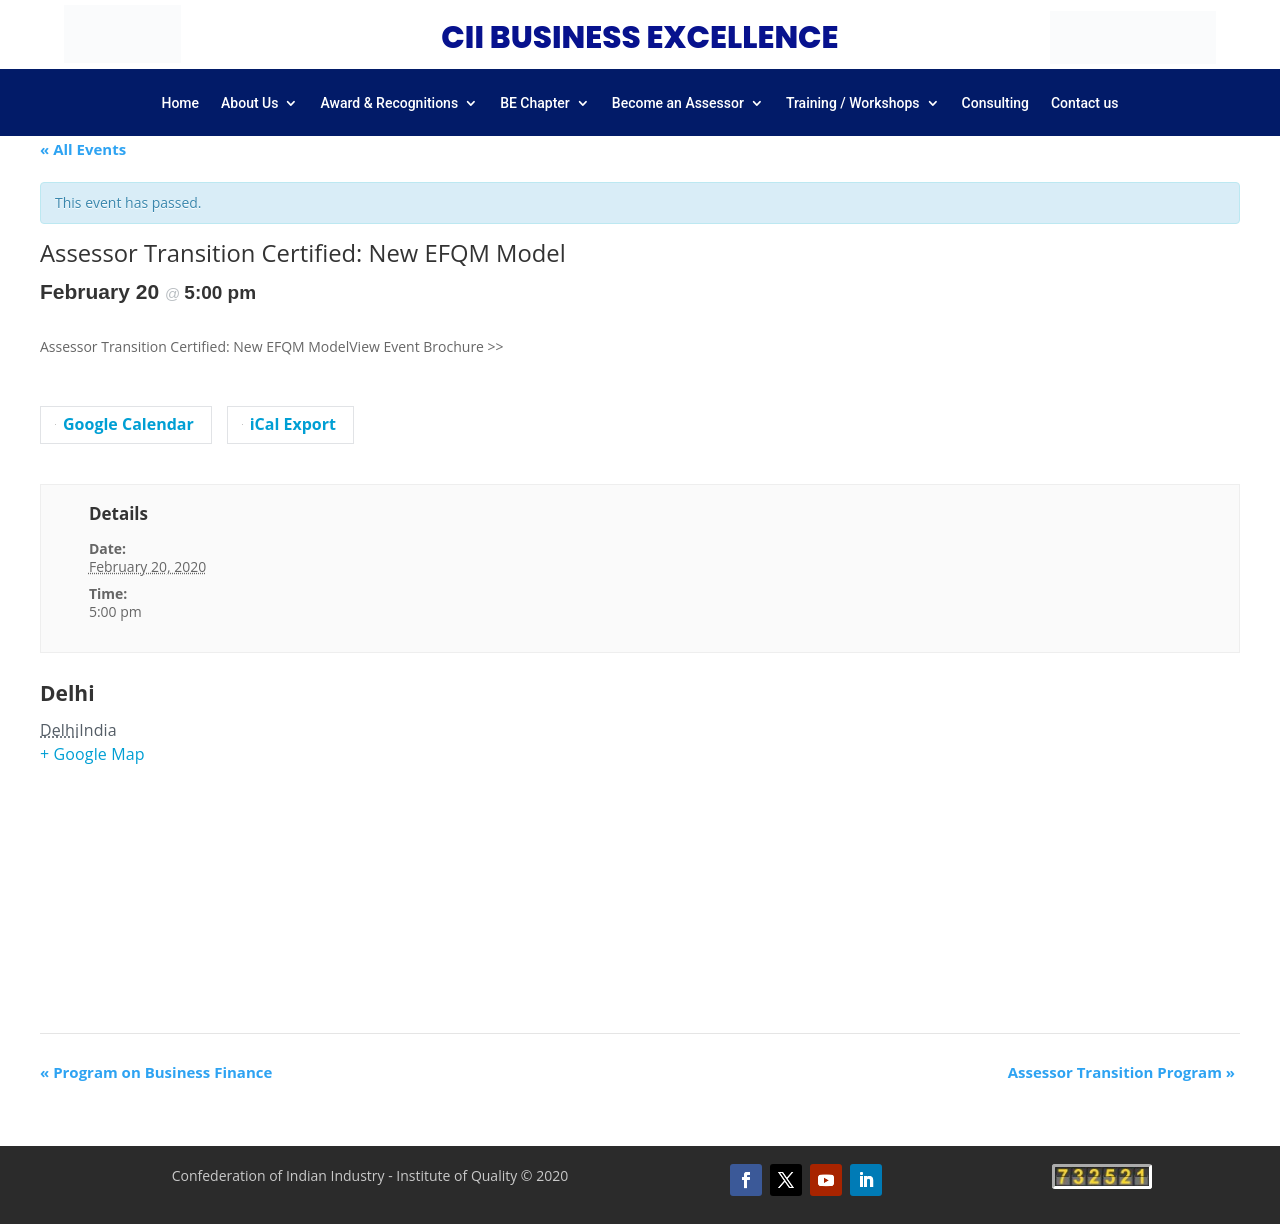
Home (180, 103)
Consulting (995, 103)
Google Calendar (124, 424)
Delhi (67, 693)
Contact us (1085, 103)
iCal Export (289, 424)
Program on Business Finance (156, 1072)
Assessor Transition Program (1121, 1072)
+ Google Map (92, 754)
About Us (249, 103)
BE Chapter (535, 103)
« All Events (83, 149)
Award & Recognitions (389, 103)
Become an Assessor (678, 103)
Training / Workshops (853, 103)
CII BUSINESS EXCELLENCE (639, 37)
